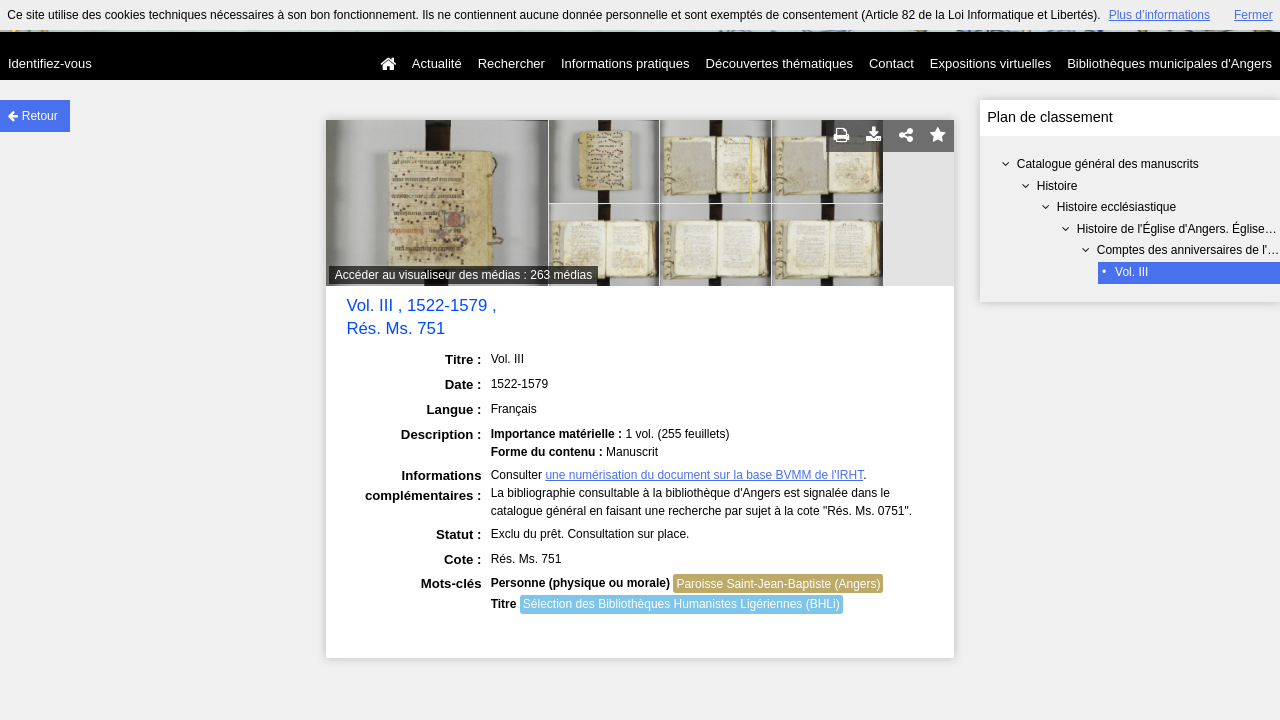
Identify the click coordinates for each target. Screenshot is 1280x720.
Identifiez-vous (50, 63)
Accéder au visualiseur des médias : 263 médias (463, 275)
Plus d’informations (1159, 15)
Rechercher (511, 63)
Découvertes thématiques (779, 63)
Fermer (1253, 15)
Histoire (1057, 186)
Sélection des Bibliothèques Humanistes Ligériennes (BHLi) (681, 604)
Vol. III (1131, 272)
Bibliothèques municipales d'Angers (1169, 63)
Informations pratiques (625, 63)
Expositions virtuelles (990, 63)
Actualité (437, 63)
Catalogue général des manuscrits (1108, 164)
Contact (891, 63)
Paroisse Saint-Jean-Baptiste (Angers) (778, 584)
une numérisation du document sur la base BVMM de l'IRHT (704, 475)
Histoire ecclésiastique (1116, 207)
